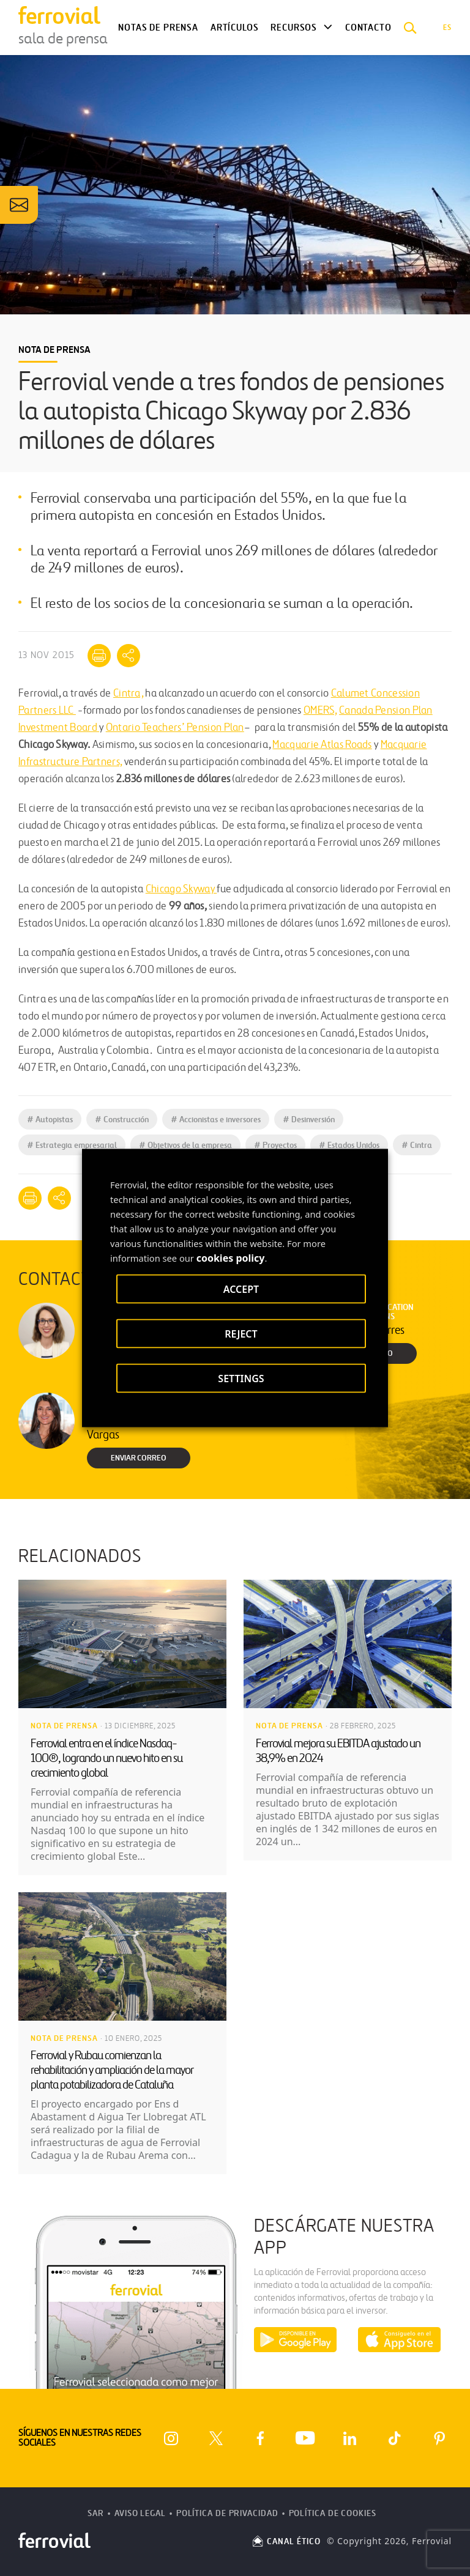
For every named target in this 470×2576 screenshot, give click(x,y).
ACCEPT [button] (241, 1289)
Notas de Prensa (158, 27)
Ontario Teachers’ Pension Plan (175, 728)
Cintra (416, 1145)
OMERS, (320, 711)
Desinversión (309, 1119)
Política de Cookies (332, 2513)
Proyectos (275, 1145)
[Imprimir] (99, 655)
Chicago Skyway (181, 889)
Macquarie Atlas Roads (321, 745)
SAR (96, 2513)
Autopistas (50, 1119)
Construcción (122, 1119)
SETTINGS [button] (241, 1378)
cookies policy (230, 1258)
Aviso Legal (140, 2513)
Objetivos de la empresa (185, 1145)
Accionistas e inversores (216, 1119)
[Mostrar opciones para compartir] (128, 655)
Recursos (293, 27)
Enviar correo (138, 1458)
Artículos (234, 27)
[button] (410, 27)
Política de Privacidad (227, 2513)
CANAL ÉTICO (286, 2541)
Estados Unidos (349, 1145)
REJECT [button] (241, 1334)
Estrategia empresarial (72, 1145)
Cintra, (128, 694)
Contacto (368, 27)
